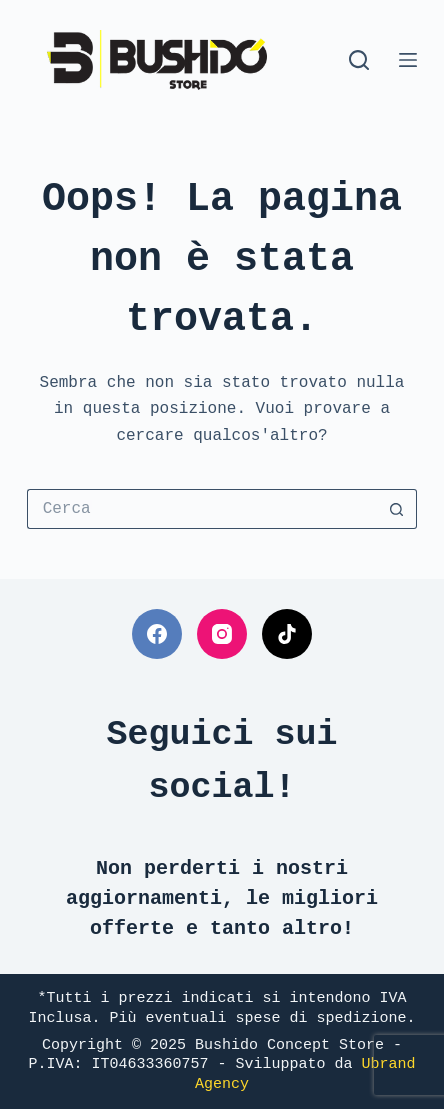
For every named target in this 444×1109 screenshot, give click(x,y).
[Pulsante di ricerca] (397, 509)
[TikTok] (287, 634)
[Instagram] (222, 634)
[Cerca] (359, 60)
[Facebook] (157, 634)
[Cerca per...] (202, 509)
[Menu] (408, 60)
